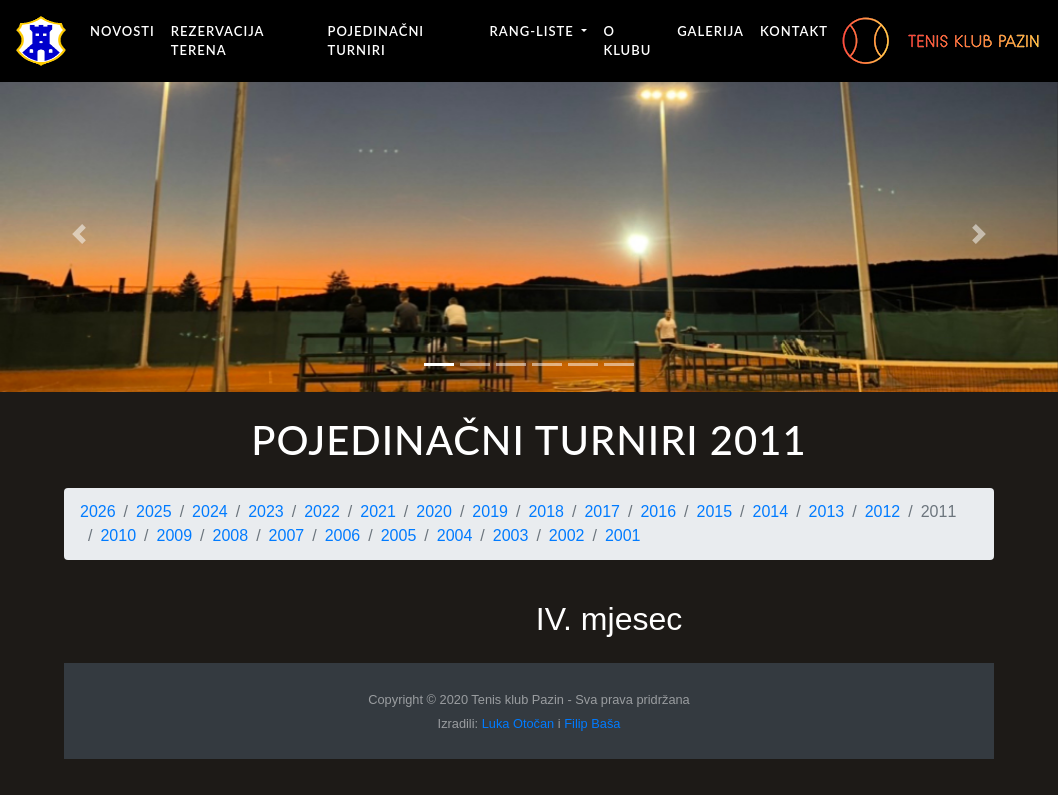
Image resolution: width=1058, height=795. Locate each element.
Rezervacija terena (217, 41)
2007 (287, 535)
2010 (118, 535)
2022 (322, 511)
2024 (210, 511)
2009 (175, 535)
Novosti (122, 31)
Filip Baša (592, 723)
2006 (343, 535)
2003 (511, 535)
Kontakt (794, 31)
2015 (715, 511)
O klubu (627, 41)
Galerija (710, 31)
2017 (602, 511)
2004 (455, 535)
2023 (266, 511)
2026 (98, 511)
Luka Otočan (518, 723)
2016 (658, 511)
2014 (771, 511)
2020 (434, 511)
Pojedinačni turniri (375, 41)
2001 (623, 535)
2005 (399, 535)
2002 (567, 535)
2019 (490, 511)
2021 (378, 511)
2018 (546, 511)
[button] (79, 233)
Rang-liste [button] (534, 31)
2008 (231, 535)
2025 (154, 511)
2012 (883, 511)
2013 (827, 511)
